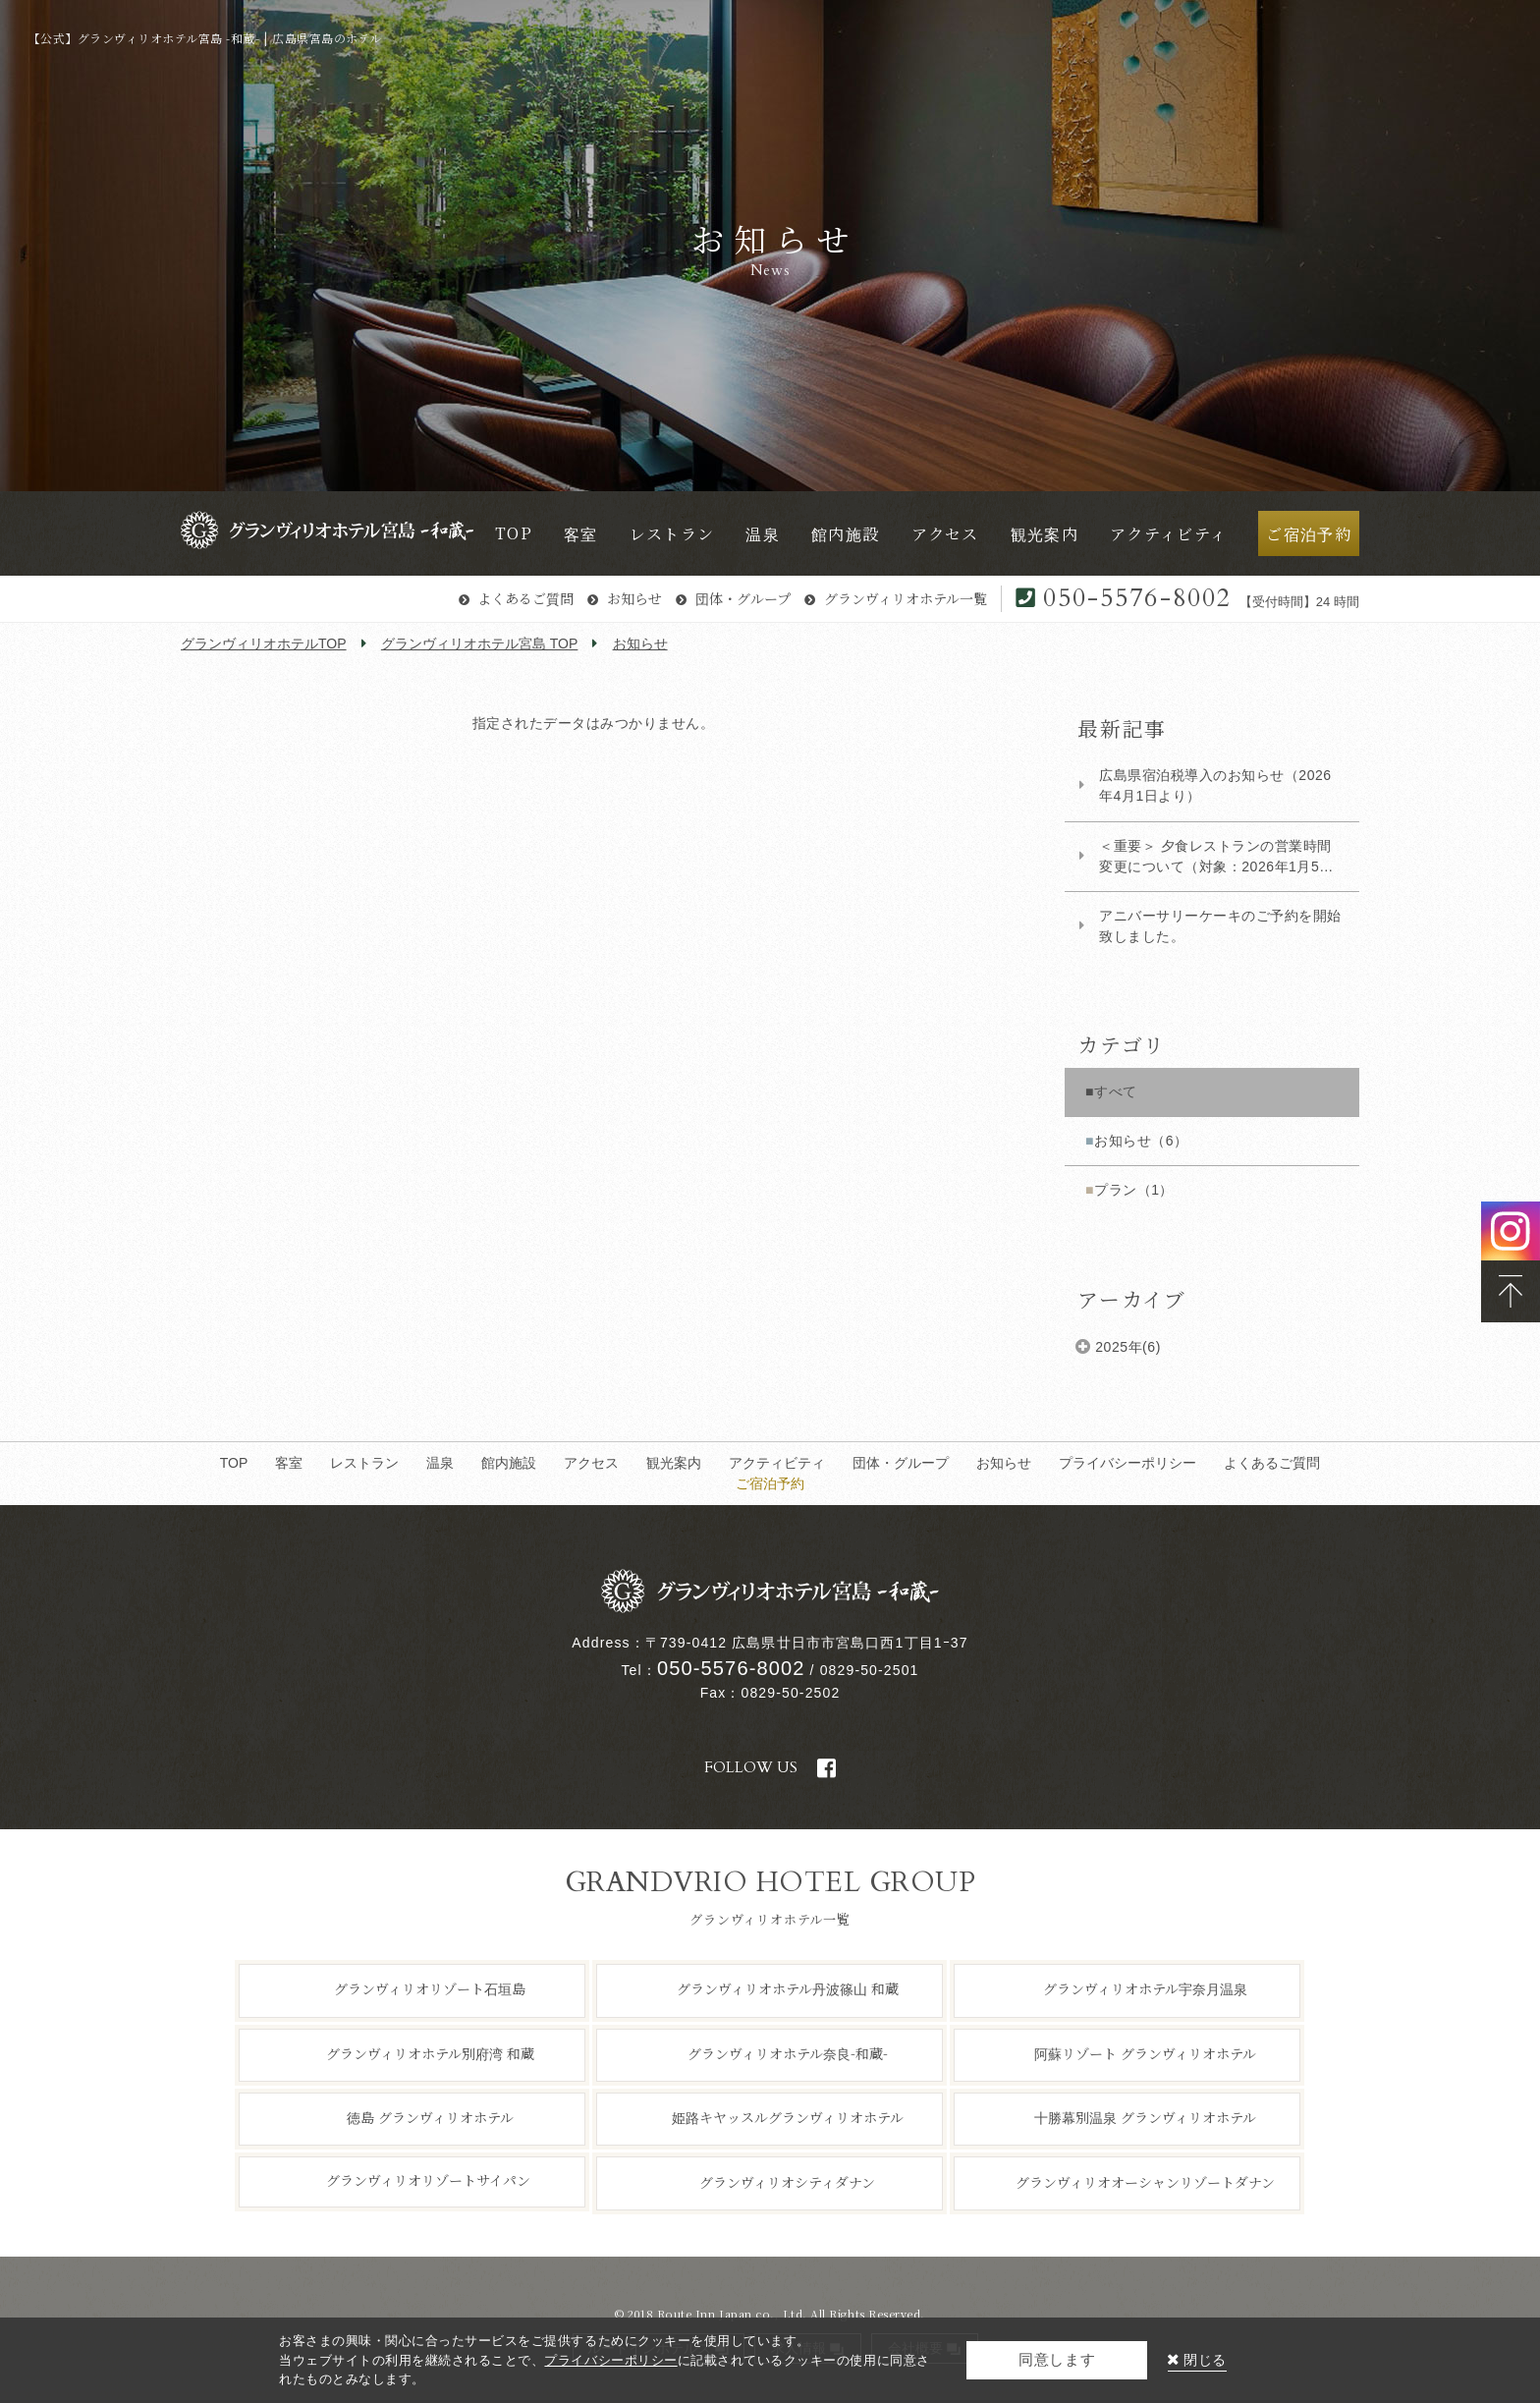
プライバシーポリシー (1127, 1463)
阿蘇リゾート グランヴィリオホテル (1145, 2052)
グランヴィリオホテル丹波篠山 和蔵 (788, 1988)
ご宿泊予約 (770, 1483)
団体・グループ (743, 598)
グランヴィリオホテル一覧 (905, 598)
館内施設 (508, 1463)
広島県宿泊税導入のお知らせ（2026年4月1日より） (1215, 785)
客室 (288, 1463)
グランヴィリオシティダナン (787, 2181)
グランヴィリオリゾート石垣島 (429, 1988)
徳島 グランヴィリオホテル (430, 2117)
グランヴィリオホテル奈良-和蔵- (788, 2052)
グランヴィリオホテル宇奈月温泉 (1145, 1988)
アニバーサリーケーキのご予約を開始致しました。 (1220, 926)
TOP (234, 1463)
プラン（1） (1134, 1190)
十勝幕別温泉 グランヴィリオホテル (1145, 2117)
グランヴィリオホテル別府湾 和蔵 (430, 2052)
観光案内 (673, 1463)
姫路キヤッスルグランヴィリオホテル (788, 2117)
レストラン (364, 1463)
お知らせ (634, 598)
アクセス (591, 1463)
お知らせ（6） (1140, 1140)
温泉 (440, 1463)
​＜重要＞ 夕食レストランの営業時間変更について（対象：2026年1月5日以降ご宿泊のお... (1216, 857)
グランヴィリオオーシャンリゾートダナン (1145, 2181)
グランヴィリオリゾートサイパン (428, 2180)
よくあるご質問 (525, 598)
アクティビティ (777, 1463)
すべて (1115, 1091)
